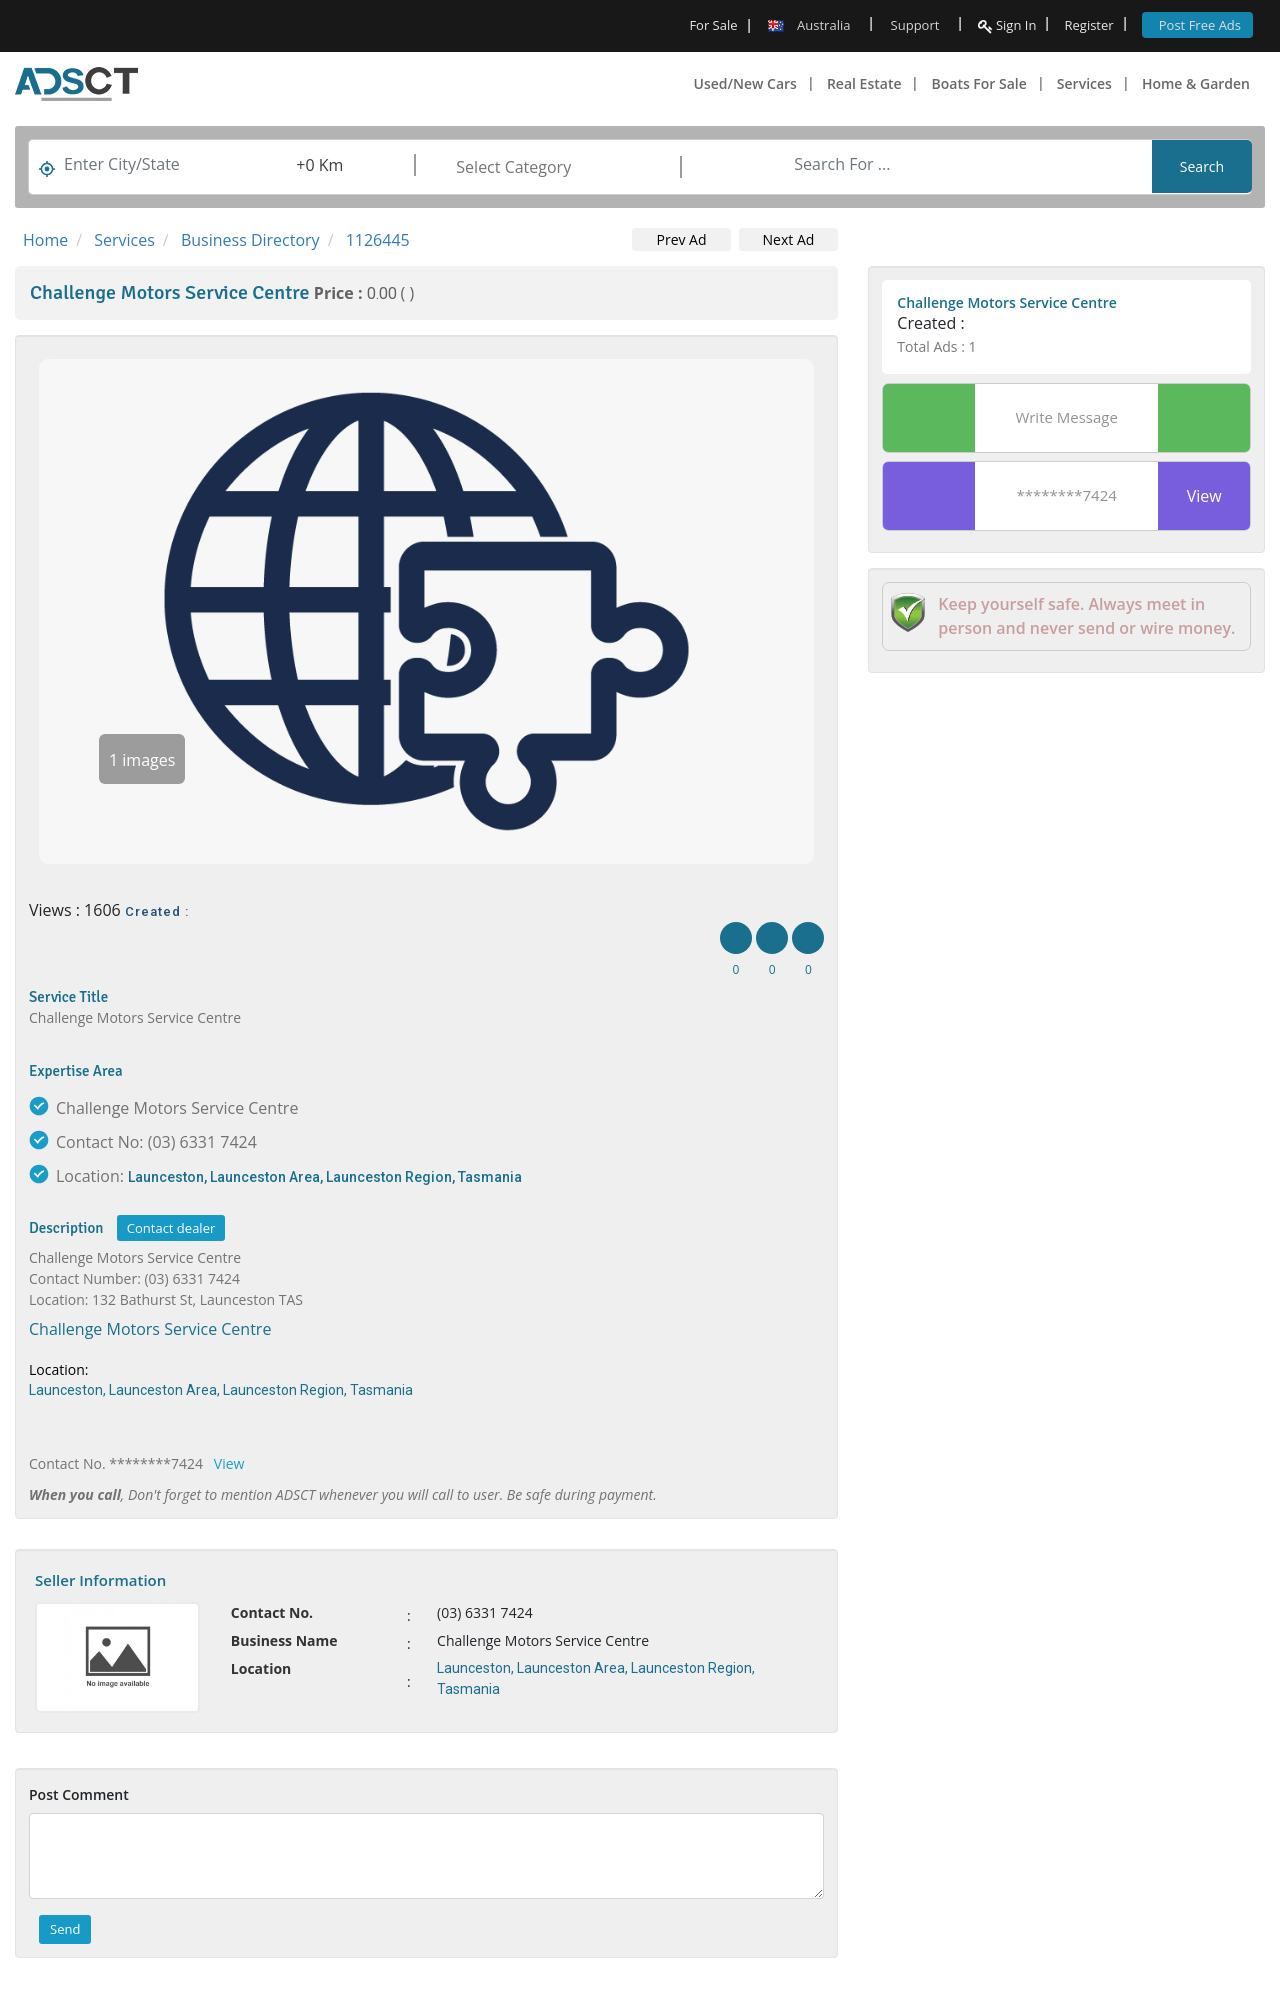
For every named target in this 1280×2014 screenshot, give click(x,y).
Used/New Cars (745, 83)
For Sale (713, 25)
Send (65, 1929)
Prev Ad (681, 239)
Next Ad (789, 239)
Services (1084, 83)
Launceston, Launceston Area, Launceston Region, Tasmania (325, 1177)
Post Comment (79, 1794)
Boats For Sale (978, 83)
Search (1202, 166)
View (229, 1463)
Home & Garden (1196, 83)
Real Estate (864, 83)
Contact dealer (171, 1228)
